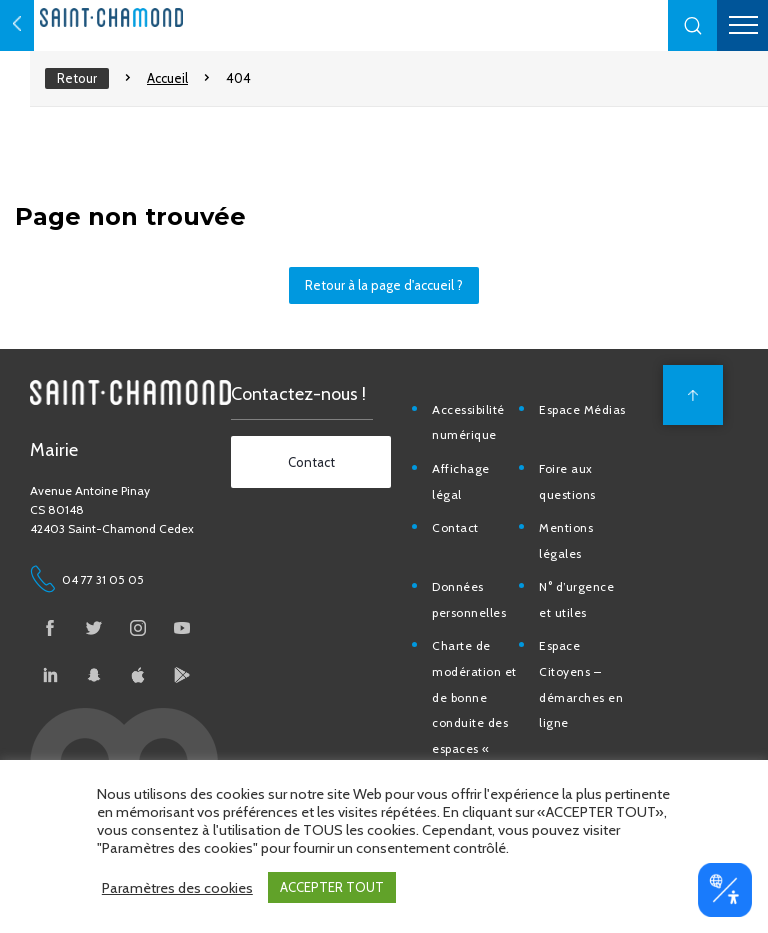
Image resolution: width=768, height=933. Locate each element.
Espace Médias (582, 409)
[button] (693, 25)
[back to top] (693, 395)
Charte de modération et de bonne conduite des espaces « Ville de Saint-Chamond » (475, 722)
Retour (77, 78)
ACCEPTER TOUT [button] (332, 887)
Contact (455, 527)
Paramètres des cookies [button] (177, 888)
